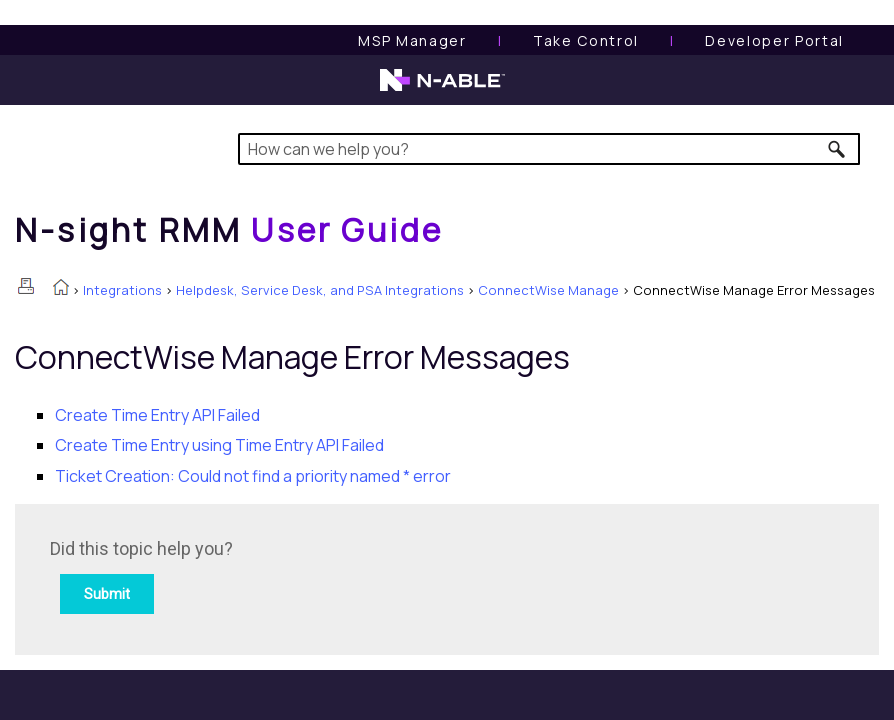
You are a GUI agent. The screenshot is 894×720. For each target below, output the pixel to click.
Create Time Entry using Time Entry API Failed (219, 445)
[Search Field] (549, 149)
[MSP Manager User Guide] (412, 40)
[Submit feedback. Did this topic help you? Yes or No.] (320, 576)
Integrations (122, 290)
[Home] (229, 230)
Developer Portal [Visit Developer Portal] (774, 40)
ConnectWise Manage (548, 290)
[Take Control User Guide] (586, 40)
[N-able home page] (442, 89)
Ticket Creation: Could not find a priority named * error (253, 476)
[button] (837, 149)
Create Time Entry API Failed (157, 415)
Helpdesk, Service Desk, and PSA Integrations (320, 290)
